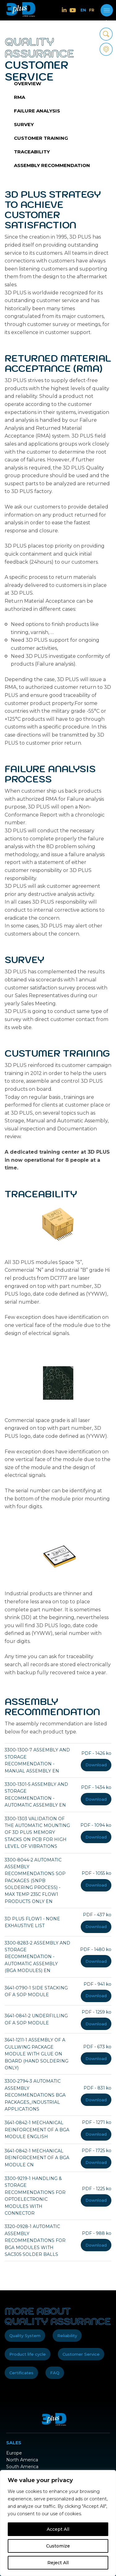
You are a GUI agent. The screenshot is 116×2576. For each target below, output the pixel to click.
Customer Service (81, 2354)
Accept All (58, 2529)
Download (96, 1764)
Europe (14, 2453)
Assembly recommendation (52, 165)
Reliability (67, 2335)
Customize (58, 2546)
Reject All (58, 2562)
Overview (27, 83)
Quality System (25, 2335)
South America (22, 2466)
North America (22, 2460)
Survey (24, 124)
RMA (19, 97)
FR (91, 10)
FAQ (54, 2372)
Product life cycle (27, 2354)
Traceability (32, 152)
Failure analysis (37, 111)
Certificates (21, 2372)
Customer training (41, 138)
